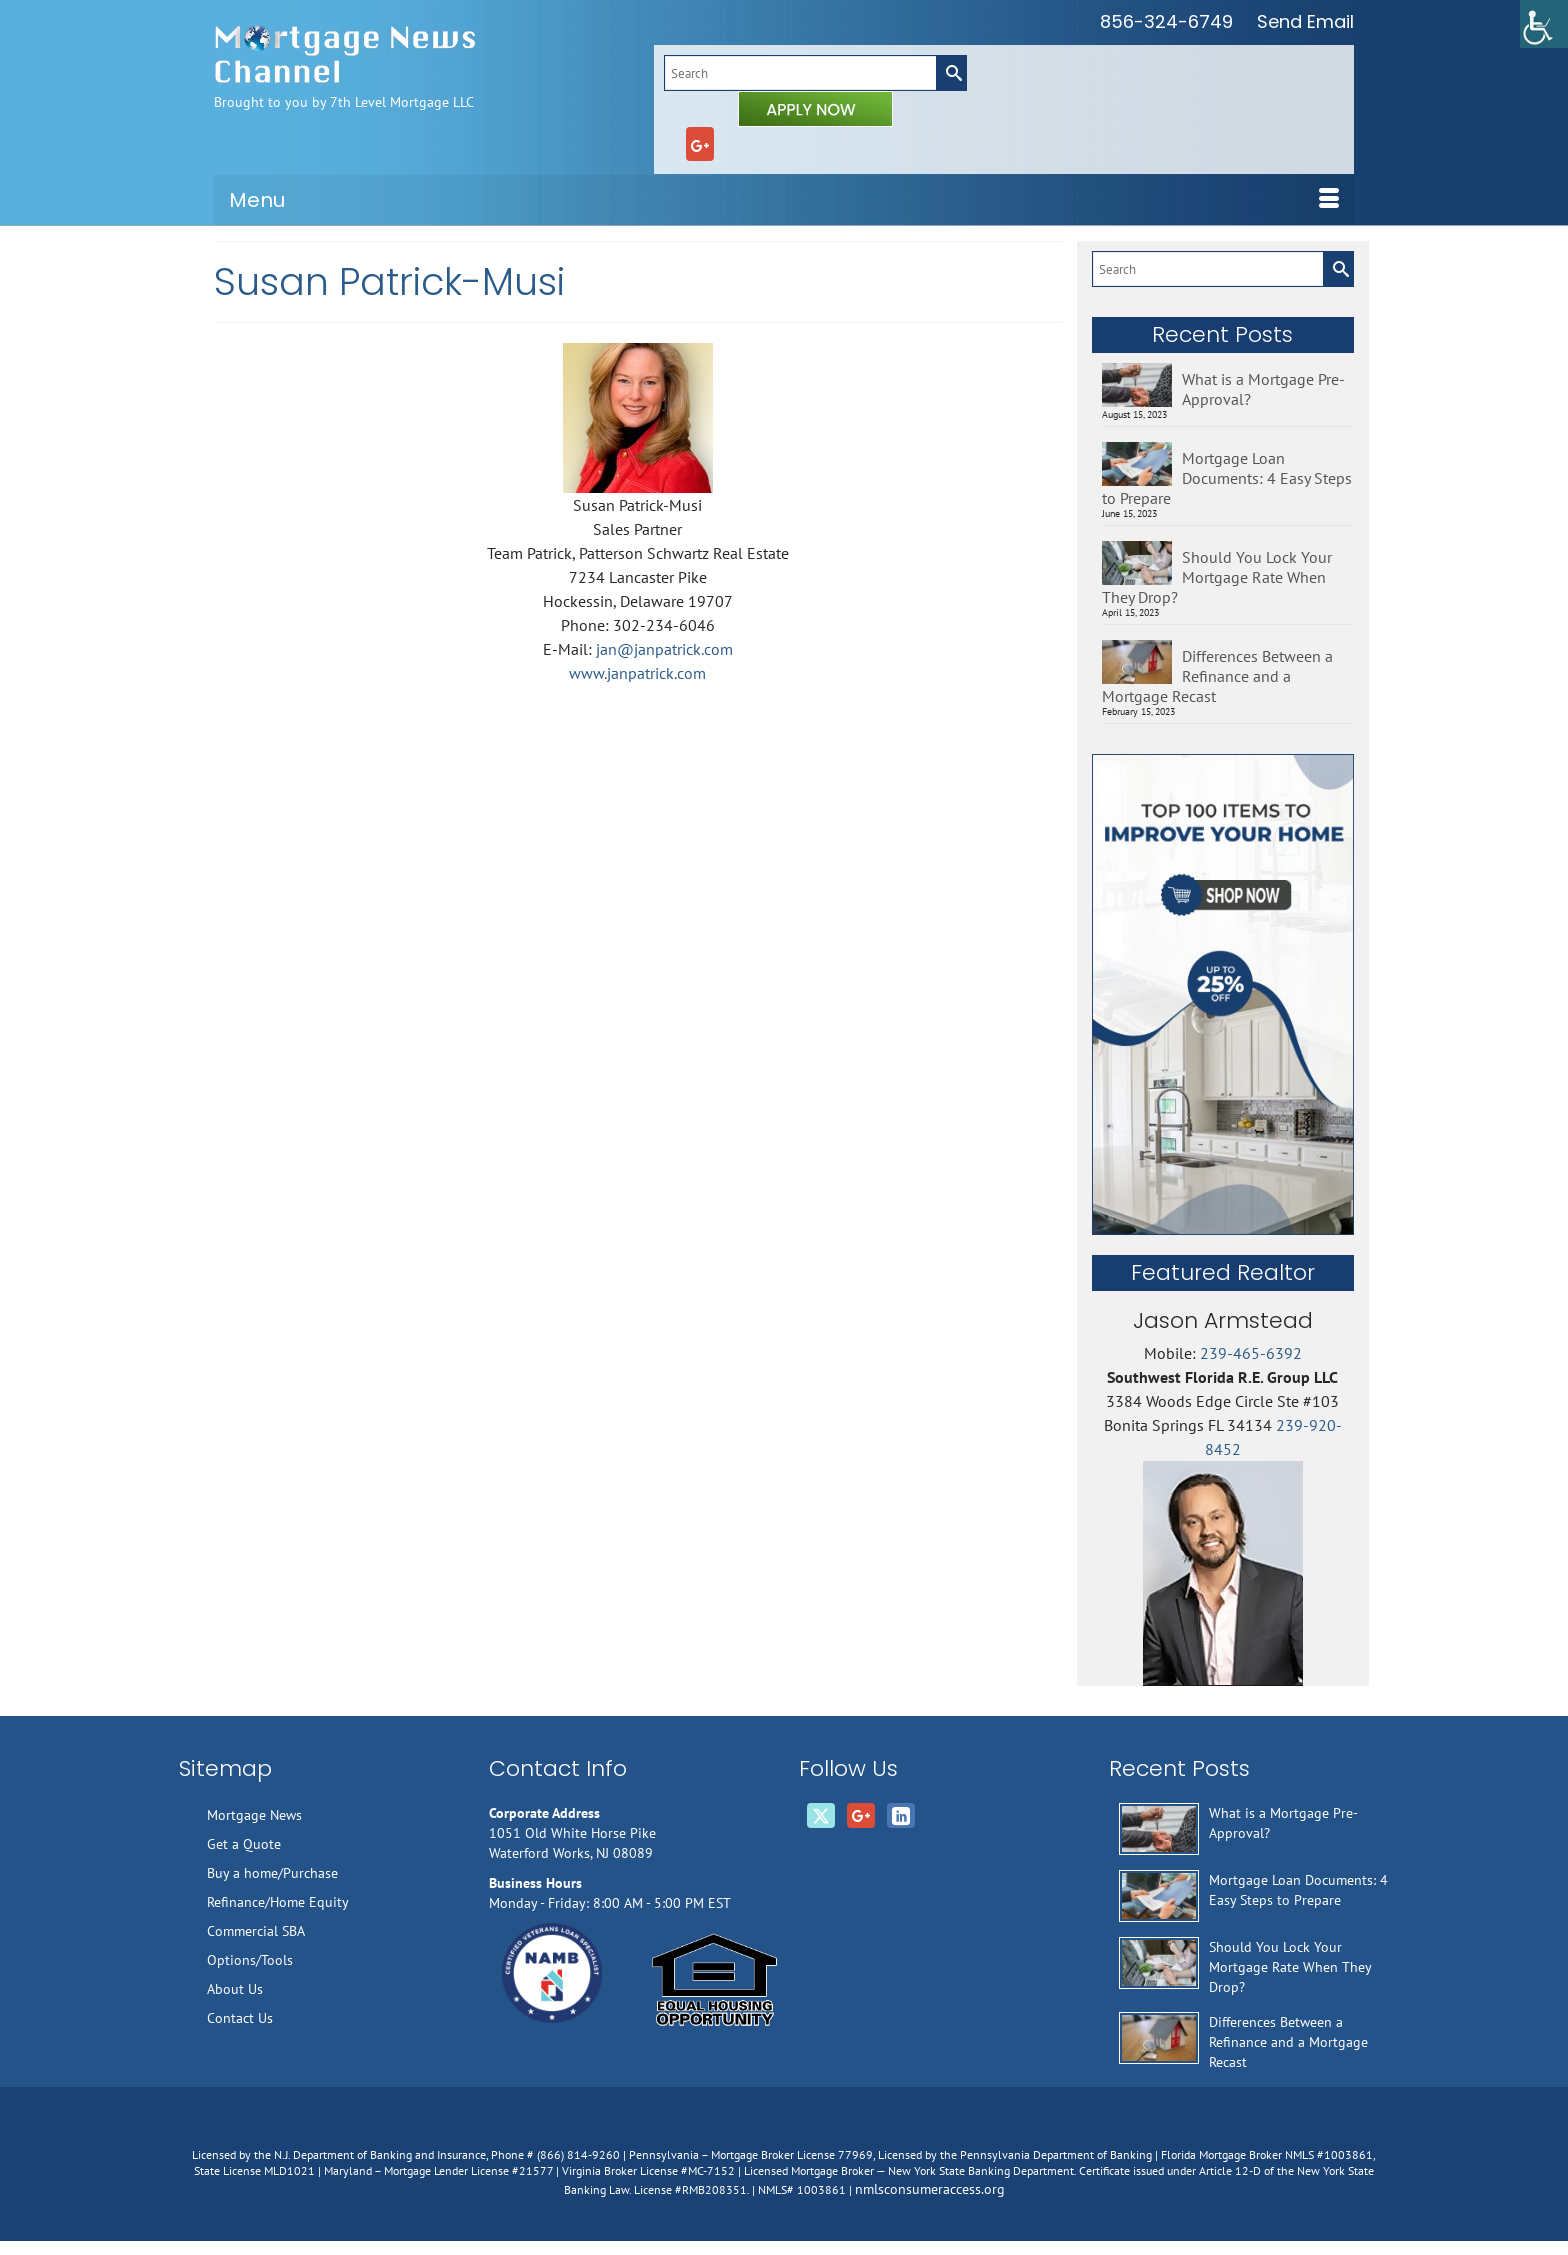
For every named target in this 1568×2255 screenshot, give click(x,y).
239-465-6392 (1251, 1353)
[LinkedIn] (901, 1816)
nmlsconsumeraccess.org (930, 2189)
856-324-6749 (1166, 21)
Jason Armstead (1223, 1320)
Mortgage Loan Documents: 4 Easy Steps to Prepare (1227, 478)
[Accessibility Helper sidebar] (1544, 24)
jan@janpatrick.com (664, 649)
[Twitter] (821, 1816)
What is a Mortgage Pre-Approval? (1263, 389)
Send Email (1305, 21)
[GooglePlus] (700, 144)
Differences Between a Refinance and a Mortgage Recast (1217, 676)
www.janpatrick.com (637, 673)
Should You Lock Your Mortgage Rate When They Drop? (1217, 577)
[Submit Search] (951, 73)
